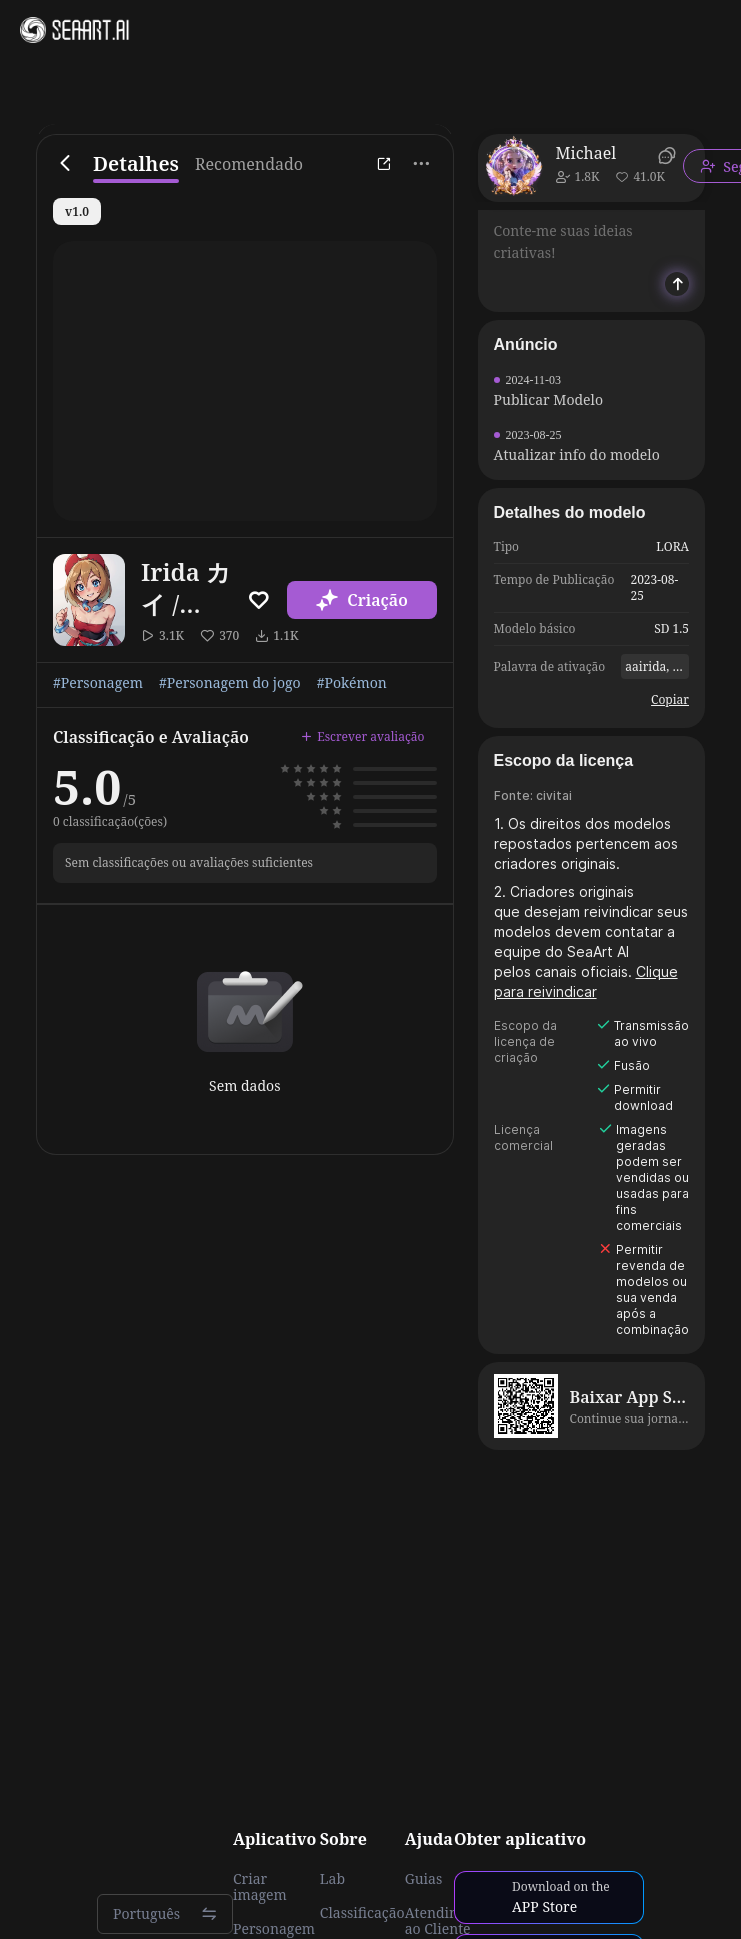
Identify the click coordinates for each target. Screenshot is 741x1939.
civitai (554, 795)
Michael (586, 153)
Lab (332, 1879)
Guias (424, 1879)
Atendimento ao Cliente (448, 1921)
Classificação (362, 1913)
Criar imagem (260, 1887)
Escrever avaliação (362, 736)
